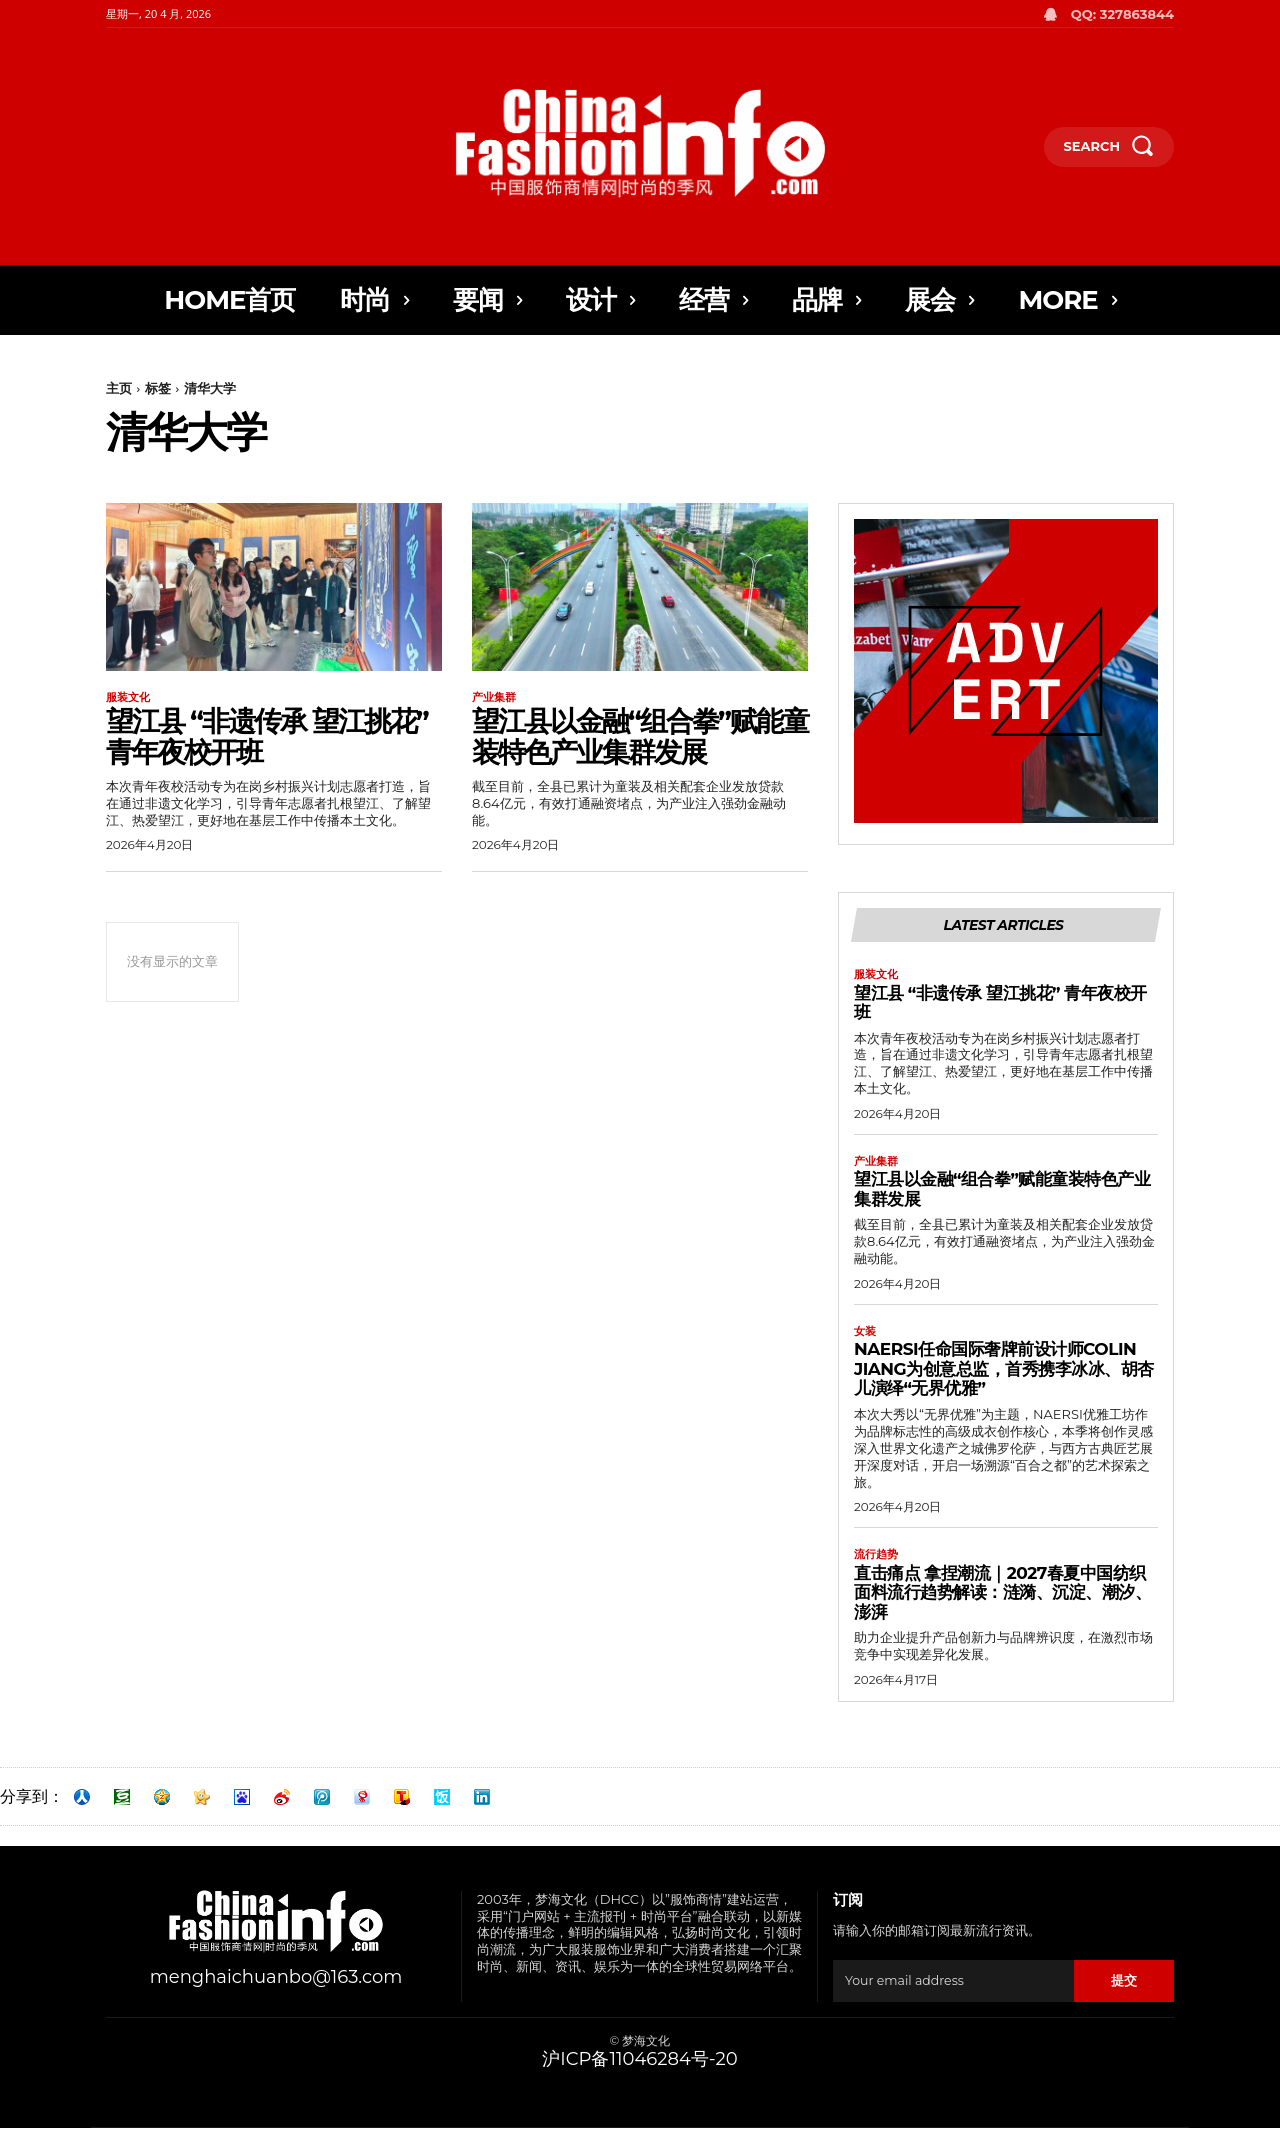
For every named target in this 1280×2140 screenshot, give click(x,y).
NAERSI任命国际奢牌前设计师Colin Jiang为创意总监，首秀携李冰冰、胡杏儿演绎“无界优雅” (1004, 1379)
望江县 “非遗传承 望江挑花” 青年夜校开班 (267, 738)
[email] (953, 1993)
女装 (866, 1341)
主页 (119, 388)
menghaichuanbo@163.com (276, 1990)
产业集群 (496, 698)
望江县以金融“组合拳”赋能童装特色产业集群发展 (640, 738)
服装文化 (130, 698)
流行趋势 (878, 1566)
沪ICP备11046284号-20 (639, 2072)
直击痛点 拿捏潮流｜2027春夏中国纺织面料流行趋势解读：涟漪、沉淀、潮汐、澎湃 (1002, 1604)
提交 (1123, 1993)
